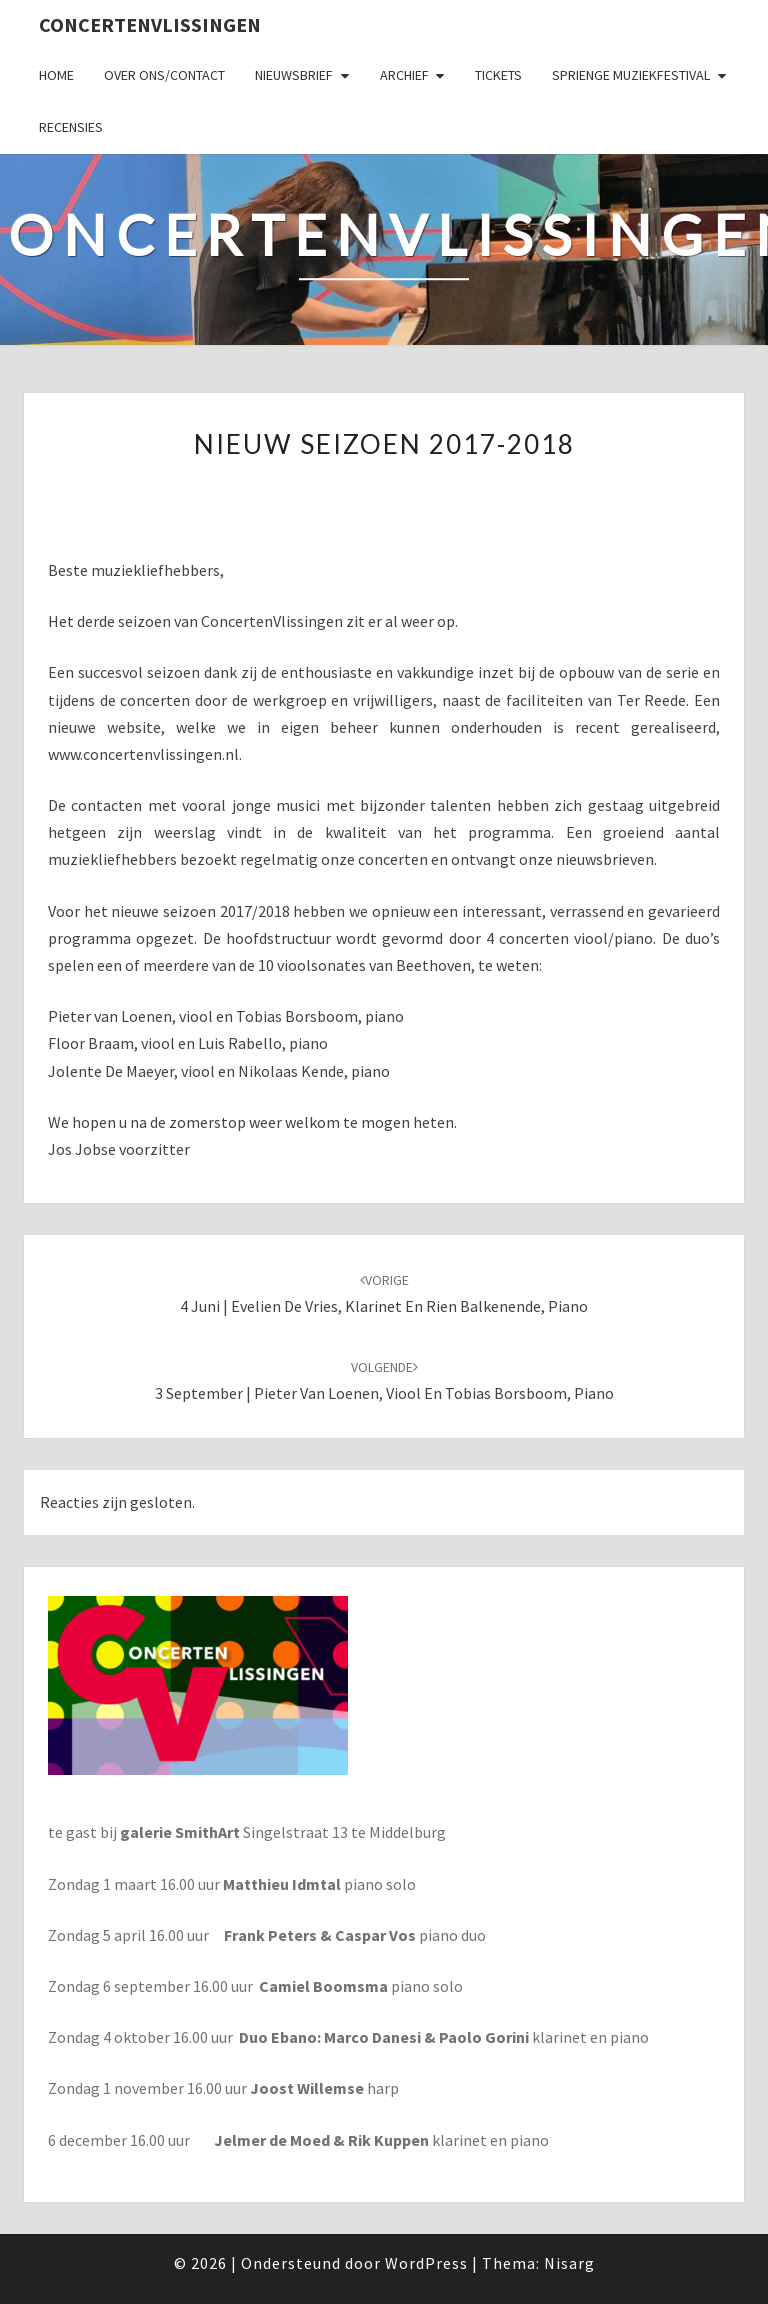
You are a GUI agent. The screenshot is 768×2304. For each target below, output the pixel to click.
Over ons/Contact (164, 75)
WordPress (426, 2263)
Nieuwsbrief (294, 75)
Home (56, 75)
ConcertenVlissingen (150, 24)
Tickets (498, 75)
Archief (404, 75)
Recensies (71, 127)
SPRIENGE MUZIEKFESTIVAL (631, 75)
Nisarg (569, 2263)
